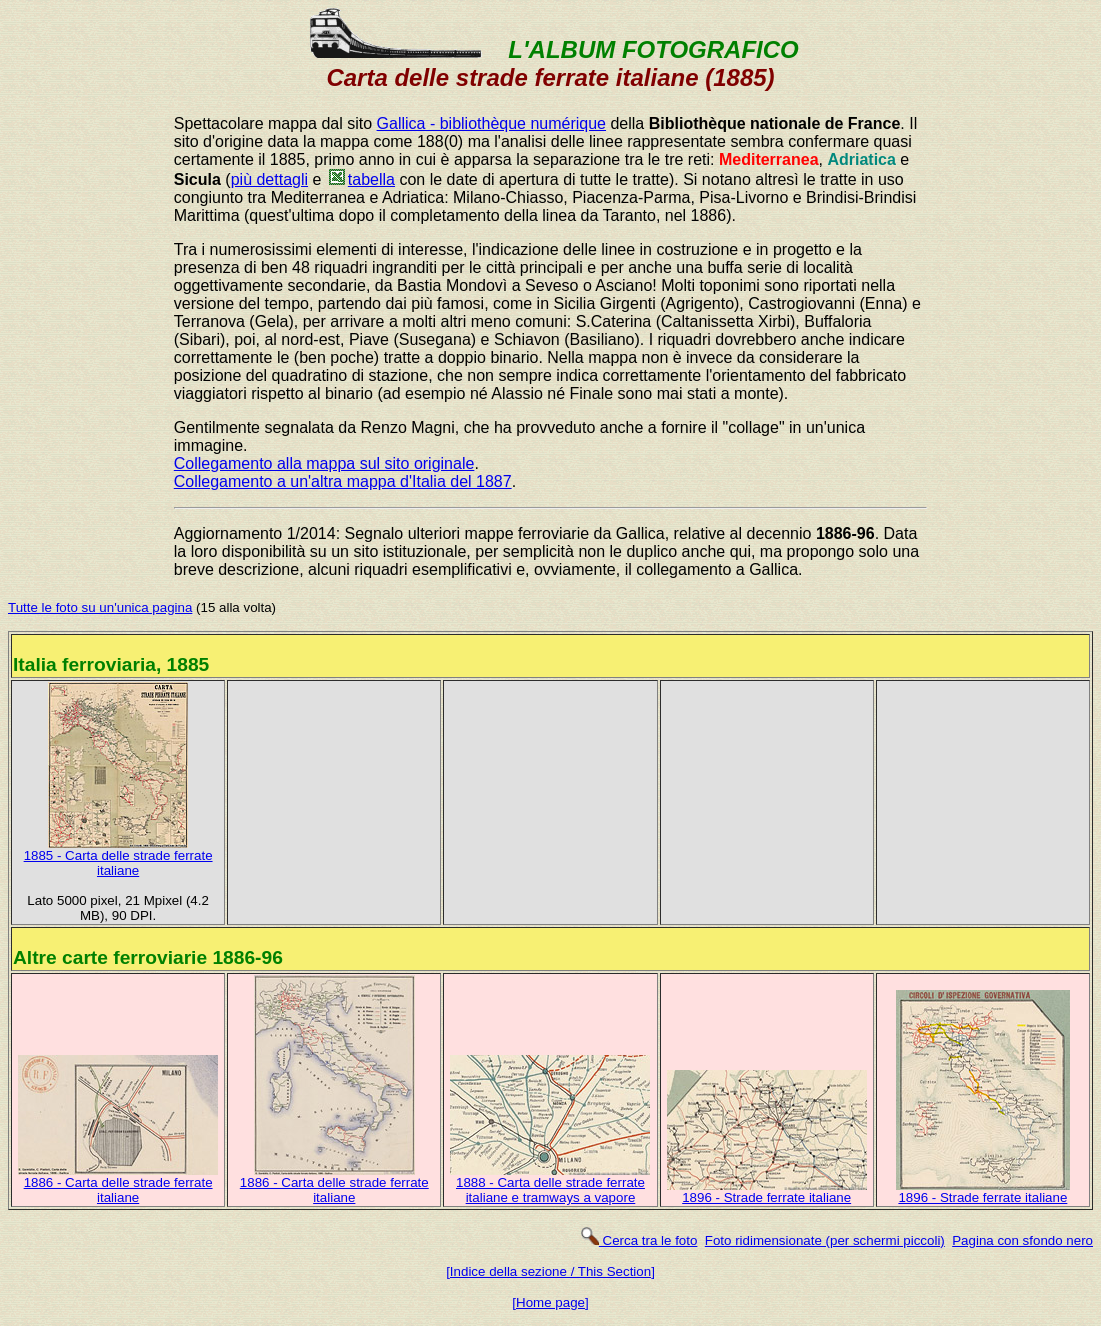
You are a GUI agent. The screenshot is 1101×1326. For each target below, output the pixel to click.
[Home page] (550, 1302)
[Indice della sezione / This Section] (550, 1271)
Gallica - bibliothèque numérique (491, 123)
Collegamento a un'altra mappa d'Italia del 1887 (343, 481)
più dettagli (269, 179)
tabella (360, 179)
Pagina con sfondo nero (1022, 1240)
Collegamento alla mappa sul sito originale (324, 463)
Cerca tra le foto (638, 1240)
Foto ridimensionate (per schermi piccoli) (825, 1240)
